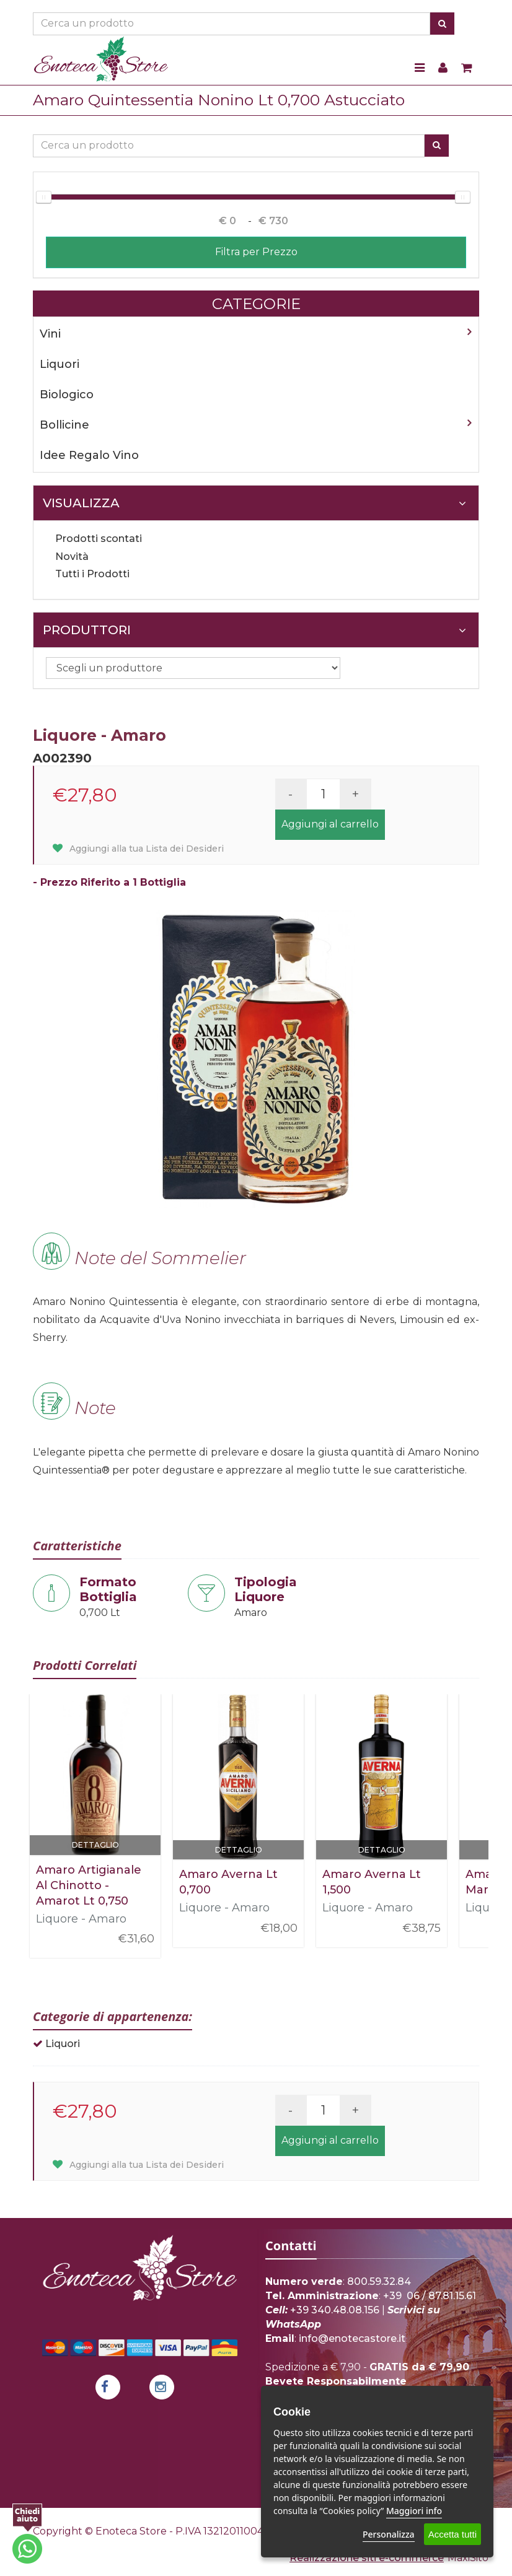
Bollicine (64, 425)
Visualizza (254, 503)
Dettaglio (95, 1844)
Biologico (67, 394)
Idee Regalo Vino (89, 455)
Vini (50, 334)
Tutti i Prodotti (92, 574)
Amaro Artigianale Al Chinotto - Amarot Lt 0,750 (88, 1885)
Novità (72, 556)
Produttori (254, 629)
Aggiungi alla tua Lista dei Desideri (138, 848)
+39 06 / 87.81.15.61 (429, 2296)
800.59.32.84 (379, 2281)
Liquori (59, 364)
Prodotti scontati (98, 538)
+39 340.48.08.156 (334, 2310)
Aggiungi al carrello (330, 824)
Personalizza (389, 2534)
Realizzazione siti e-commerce (366, 2558)
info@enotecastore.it (352, 2338)
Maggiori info (414, 2511)
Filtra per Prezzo (256, 252)
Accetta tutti (452, 2534)
